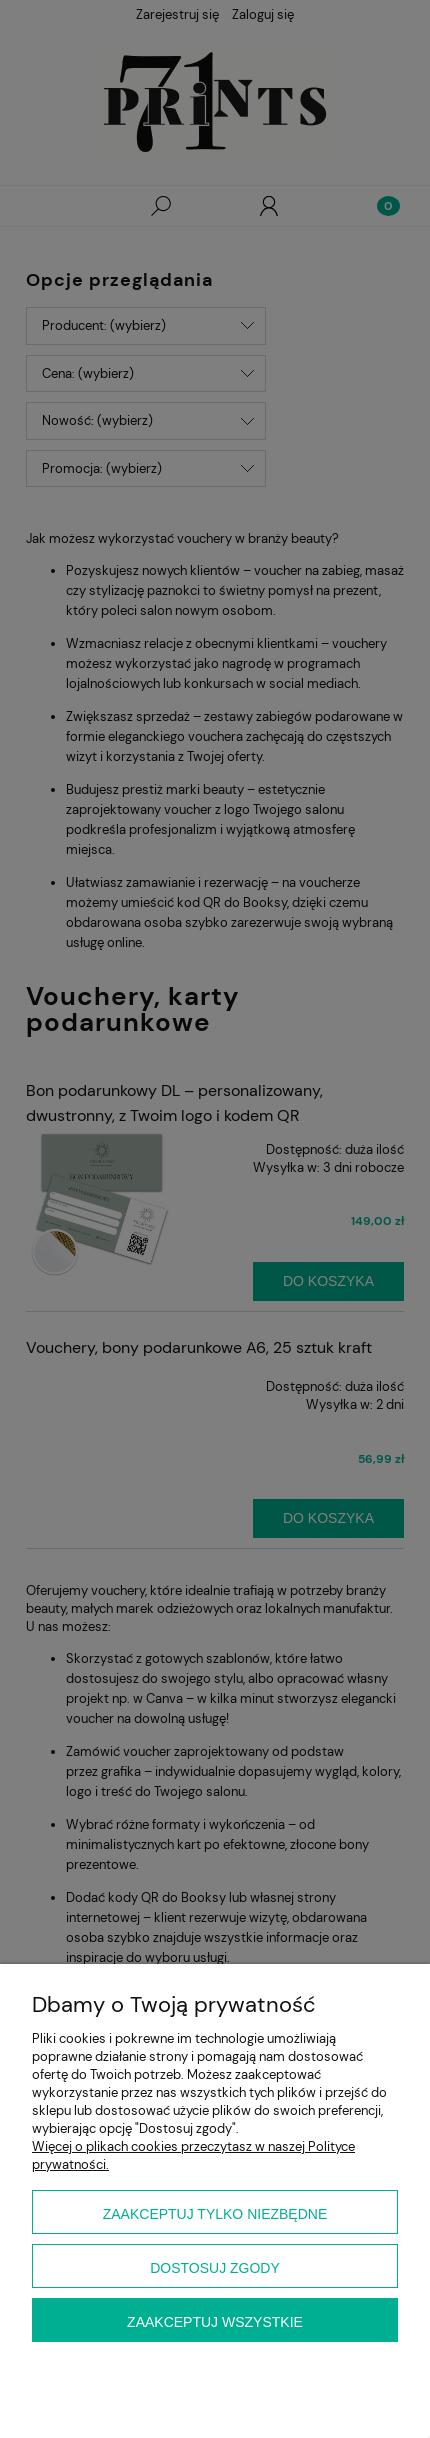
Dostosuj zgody (215, 2268)
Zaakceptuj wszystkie (215, 2322)
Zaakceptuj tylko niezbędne (215, 2214)
